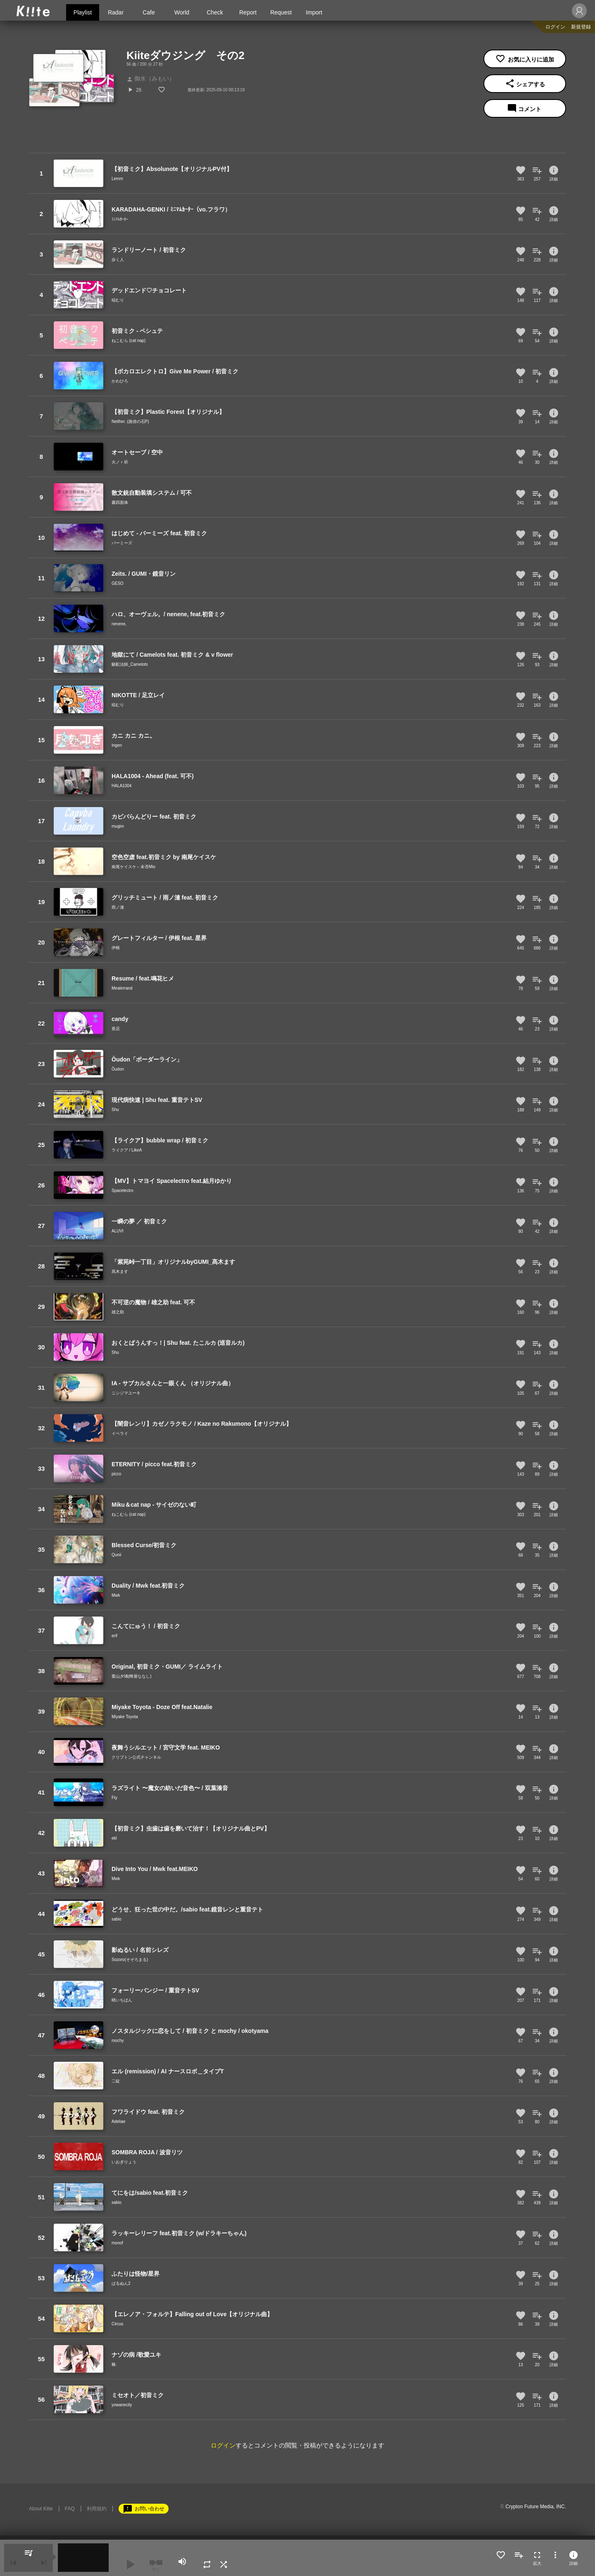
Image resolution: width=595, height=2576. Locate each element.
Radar (116, 12)
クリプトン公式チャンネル (136, 1757)
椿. (114, 2364)
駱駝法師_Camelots (130, 664)
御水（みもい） (150, 78)
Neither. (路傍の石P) (130, 421)
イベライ (120, 1433)
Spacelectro (122, 1190)
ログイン (555, 27)
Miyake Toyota (125, 1716)
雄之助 (118, 1312)
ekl (114, 1838)
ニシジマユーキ (126, 1393)
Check (215, 12)
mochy (118, 2040)
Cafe (149, 12)
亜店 (116, 1028)
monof (117, 2243)
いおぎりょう (124, 2162)
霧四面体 (120, 502)
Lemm (117, 178)
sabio (116, 1919)
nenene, (119, 624)
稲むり (118, 300)
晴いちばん (122, 2000)
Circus (117, 2324)
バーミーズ (122, 543)
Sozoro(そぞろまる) (130, 1959)
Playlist (83, 12)
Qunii (116, 1555)
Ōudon (118, 1069)
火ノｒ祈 (120, 462)
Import (314, 12)
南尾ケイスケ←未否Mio (133, 866)
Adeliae (118, 2121)
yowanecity (122, 2405)
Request (281, 12)
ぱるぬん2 (121, 2283)
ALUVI (118, 1231)
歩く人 (118, 259)
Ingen (117, 745)
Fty (114, 1797)
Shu (115, 1109)
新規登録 (581, 27)
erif (114, 1635)
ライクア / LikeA (127, 1150)
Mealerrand (122, 988)
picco (116, 1474)
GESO (118, 583)
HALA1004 (121, 785)
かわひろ (120, 381)
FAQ (70, 2509)
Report (248, 12)
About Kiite (41, 2509)
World (181, 12)
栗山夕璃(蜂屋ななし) (132, 1676)
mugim (118, 826)
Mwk (116, 1595)
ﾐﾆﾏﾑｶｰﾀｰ (120, 219)
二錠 (116, 2081)
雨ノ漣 (118, 907)
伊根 (116, 947)
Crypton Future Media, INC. (535, 2507)
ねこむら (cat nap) (128, 340)
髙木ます (120, 1271)
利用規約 (97, 2509)
